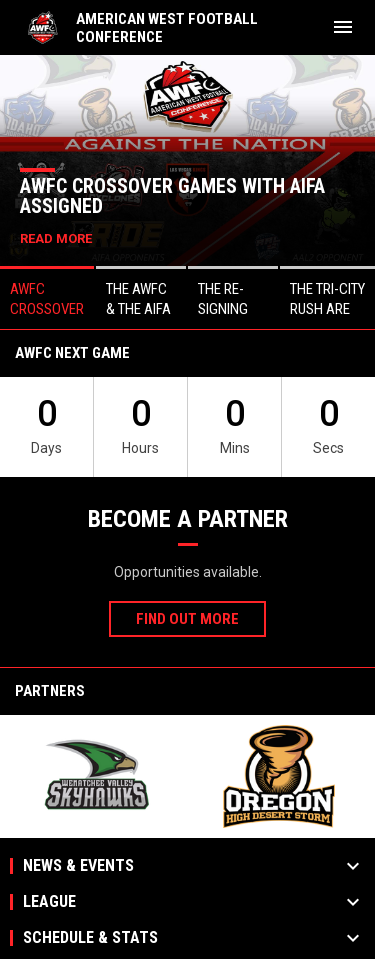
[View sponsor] (96, 777)
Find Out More (187, 619)
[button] (47, 297)
